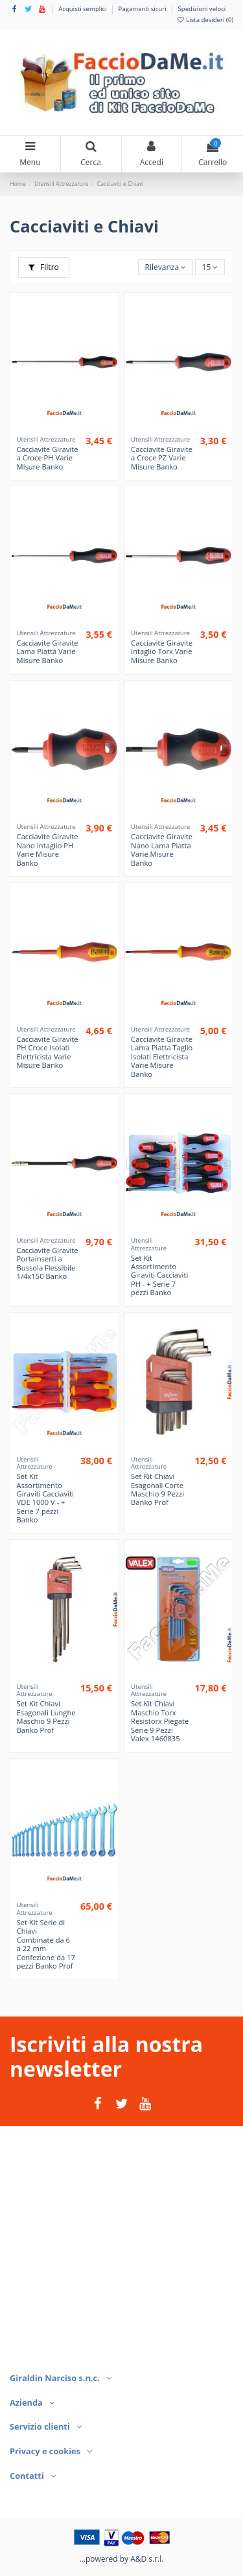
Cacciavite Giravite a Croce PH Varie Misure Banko (47, 457)
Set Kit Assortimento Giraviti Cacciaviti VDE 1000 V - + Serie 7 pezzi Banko (45, 1497)
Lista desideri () (204, 20)
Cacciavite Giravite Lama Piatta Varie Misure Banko (47, 651)
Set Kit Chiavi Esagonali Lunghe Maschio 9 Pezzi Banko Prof (46, 1716)
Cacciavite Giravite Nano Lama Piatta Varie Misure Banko (161, 849)
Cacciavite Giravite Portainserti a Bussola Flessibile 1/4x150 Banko (47, 1263)
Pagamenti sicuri (143, 9)
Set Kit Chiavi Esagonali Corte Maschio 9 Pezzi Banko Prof (157, 1489)
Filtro (44, 267)
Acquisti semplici (83, 9)
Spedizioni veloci (202, 9)
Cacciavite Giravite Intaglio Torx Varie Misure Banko (161, 651)
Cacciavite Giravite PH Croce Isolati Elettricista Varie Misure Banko (47, 1052)
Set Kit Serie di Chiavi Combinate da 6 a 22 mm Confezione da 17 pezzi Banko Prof (46, 1944)
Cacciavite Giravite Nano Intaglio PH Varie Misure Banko (47, 849)
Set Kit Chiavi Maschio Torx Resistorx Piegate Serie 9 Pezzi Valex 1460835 (160, 1721)
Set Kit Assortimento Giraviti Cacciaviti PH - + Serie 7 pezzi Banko (159, 1275)
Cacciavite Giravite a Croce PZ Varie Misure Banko (161, 457)
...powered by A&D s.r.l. (122, 2558)
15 (210, 267)
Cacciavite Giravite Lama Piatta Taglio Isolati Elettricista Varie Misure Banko (161, 1056)
